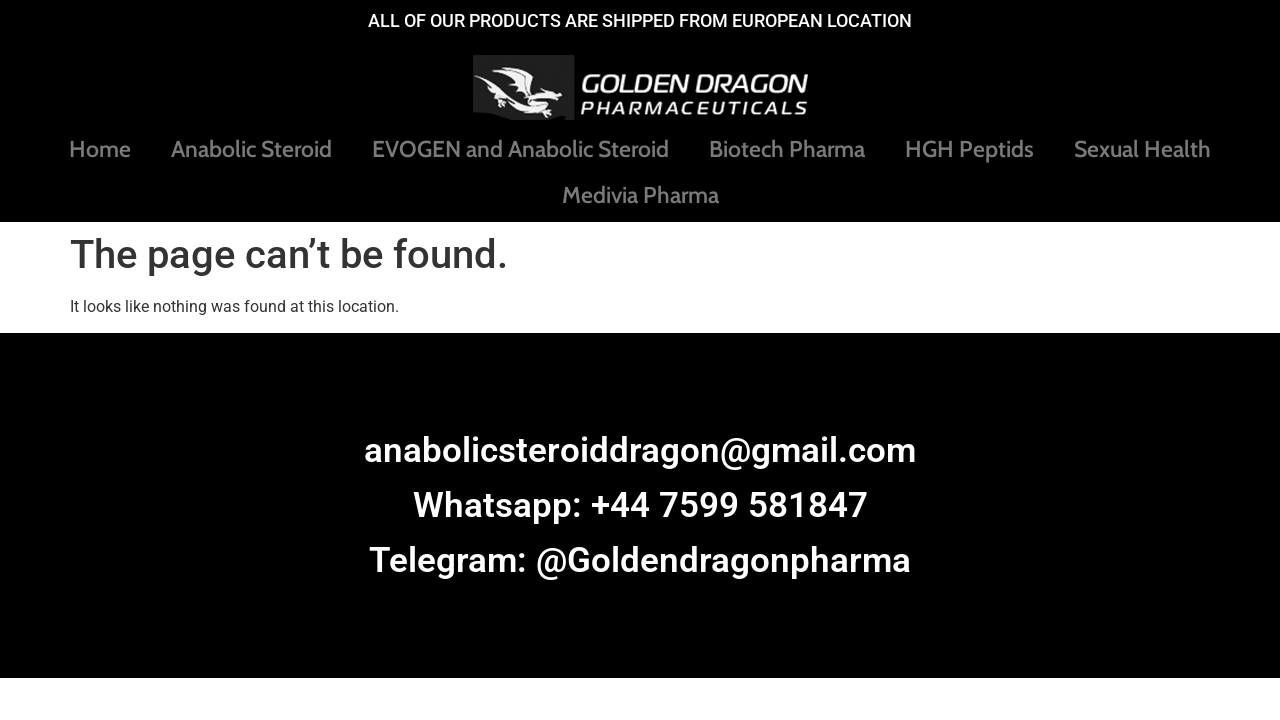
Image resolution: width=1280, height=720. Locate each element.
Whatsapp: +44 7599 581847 (640, 505)
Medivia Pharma (640, 195)
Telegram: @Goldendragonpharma (640, 560)
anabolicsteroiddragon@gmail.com (640, 450)
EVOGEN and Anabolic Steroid (520, 149)
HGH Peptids (969, 149)
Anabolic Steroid (251, 149)
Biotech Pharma (787, 149)
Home (100, 149)
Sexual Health (1142, 149)
